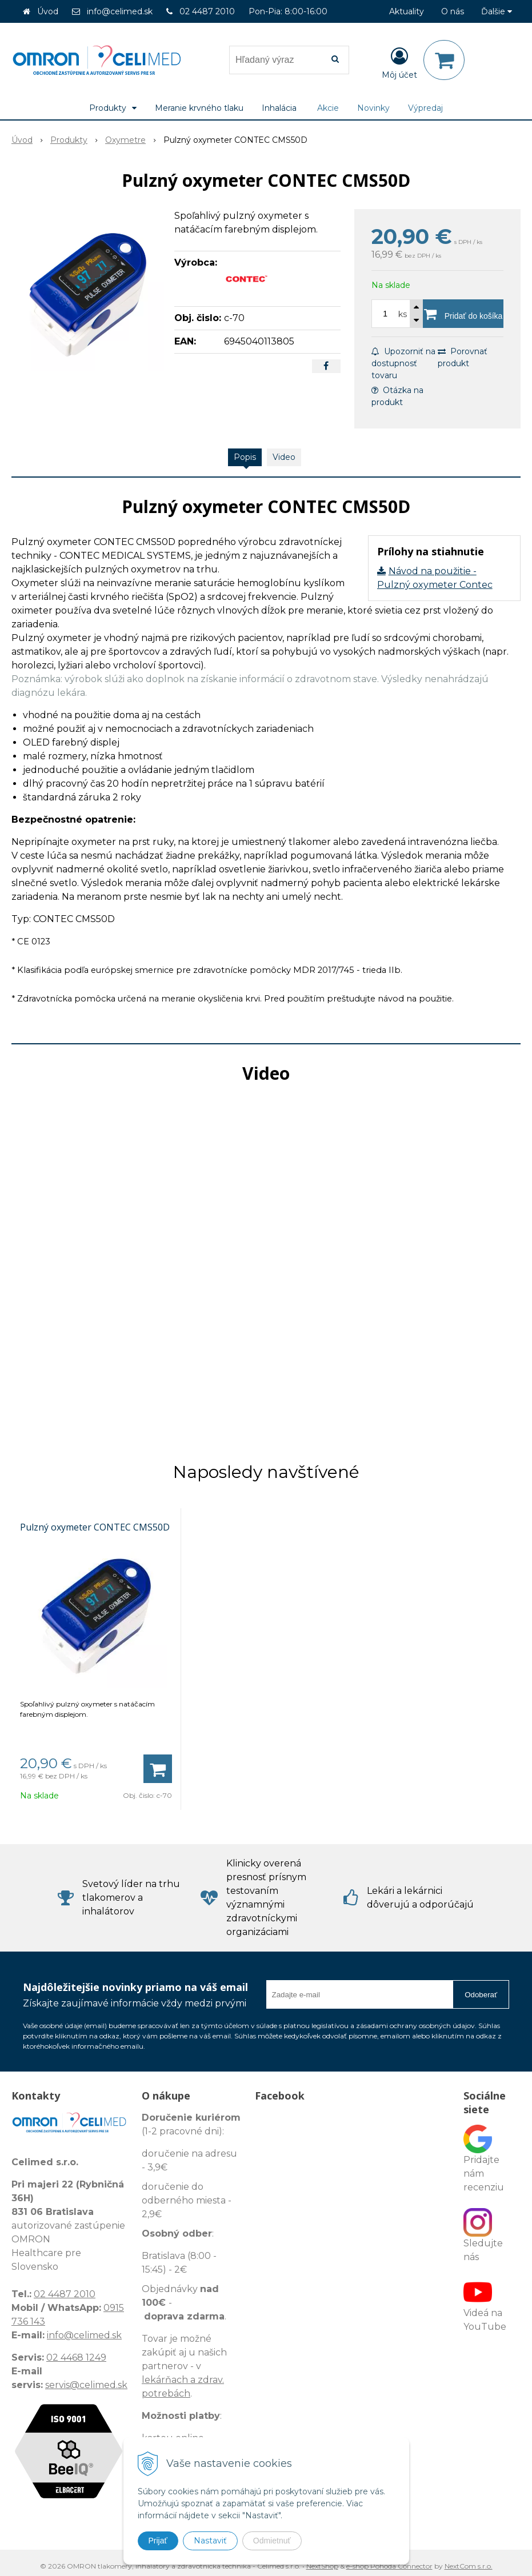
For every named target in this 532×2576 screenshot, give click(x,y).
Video (284, 457)
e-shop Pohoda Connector (389, 2566)
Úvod (47, 11)
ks (402, 314)
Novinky (373, 108)
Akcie (328, 108)
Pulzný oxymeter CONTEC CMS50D (95, 1527)
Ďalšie (496, 11)
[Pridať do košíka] (463, 313)
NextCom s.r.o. (469, 2566)
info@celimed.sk (120, 11)
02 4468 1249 (76, 2357)
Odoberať (481, 1994)
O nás (452, 11)
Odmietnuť (272, 2540)
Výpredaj (425, 108)
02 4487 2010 (207, 11)
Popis (245, 457)
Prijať (158, 2540)
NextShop (322, 2566)
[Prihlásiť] (399, 62)
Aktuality (406, 11)
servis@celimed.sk (86, 2384)
